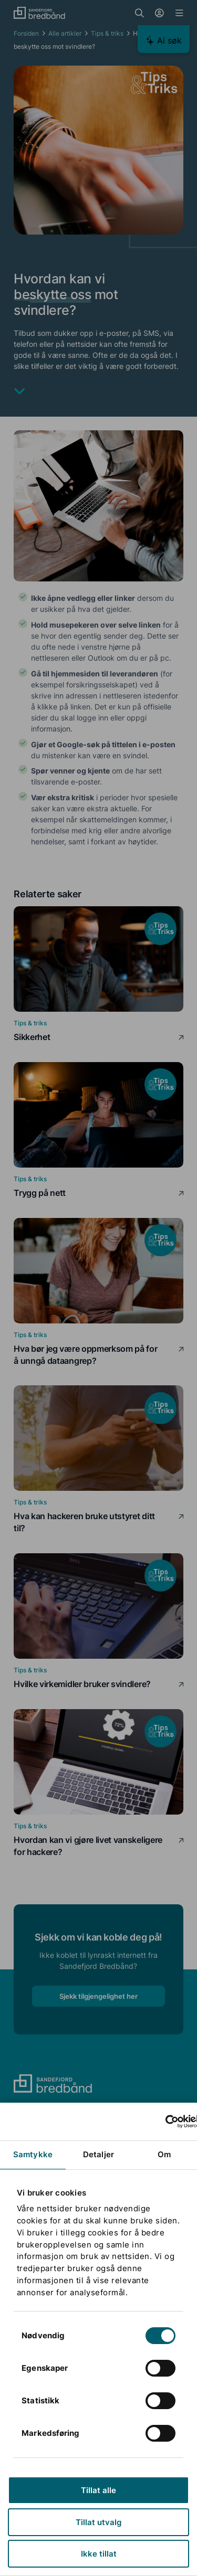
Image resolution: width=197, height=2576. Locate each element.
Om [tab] (164, 2154)
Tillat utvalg (98, 2522)
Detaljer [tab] (98, 2154)
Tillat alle (98, 2490)
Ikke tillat (99, 2554)
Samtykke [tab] (33, 2154)
